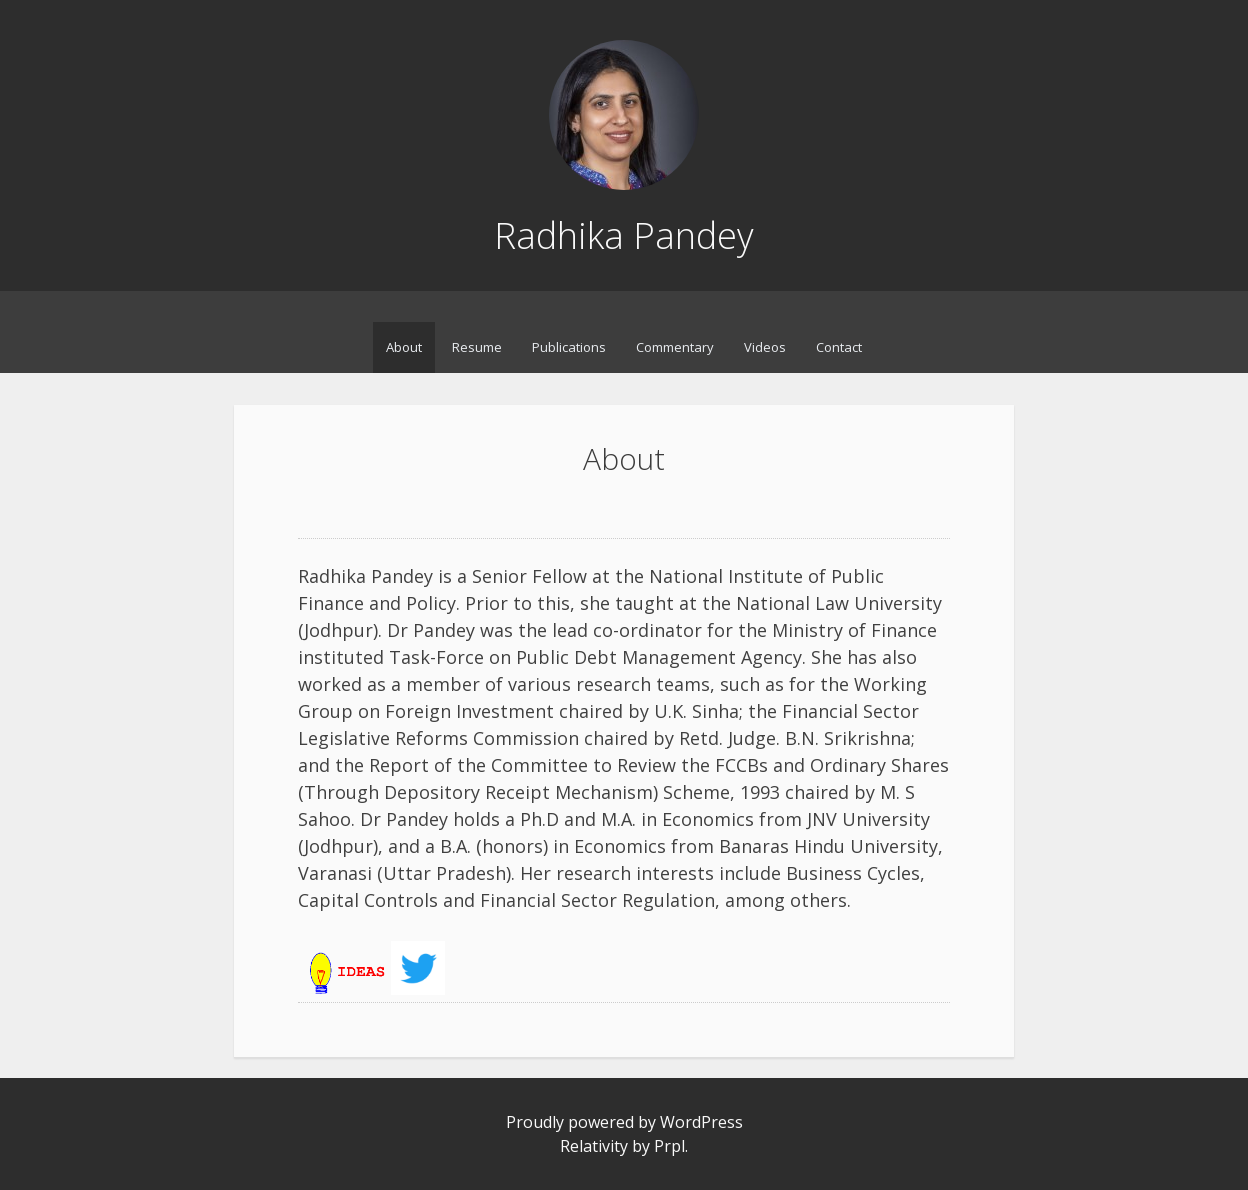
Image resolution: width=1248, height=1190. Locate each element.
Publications (569, 347)
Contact (839, 347)
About (404, 347)
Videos (765, 347)
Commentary (675, 347)
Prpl (669, 1146)
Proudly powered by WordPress (624, 1122)
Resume (477, 347)
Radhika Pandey (624, 235)
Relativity (594, 1146)
